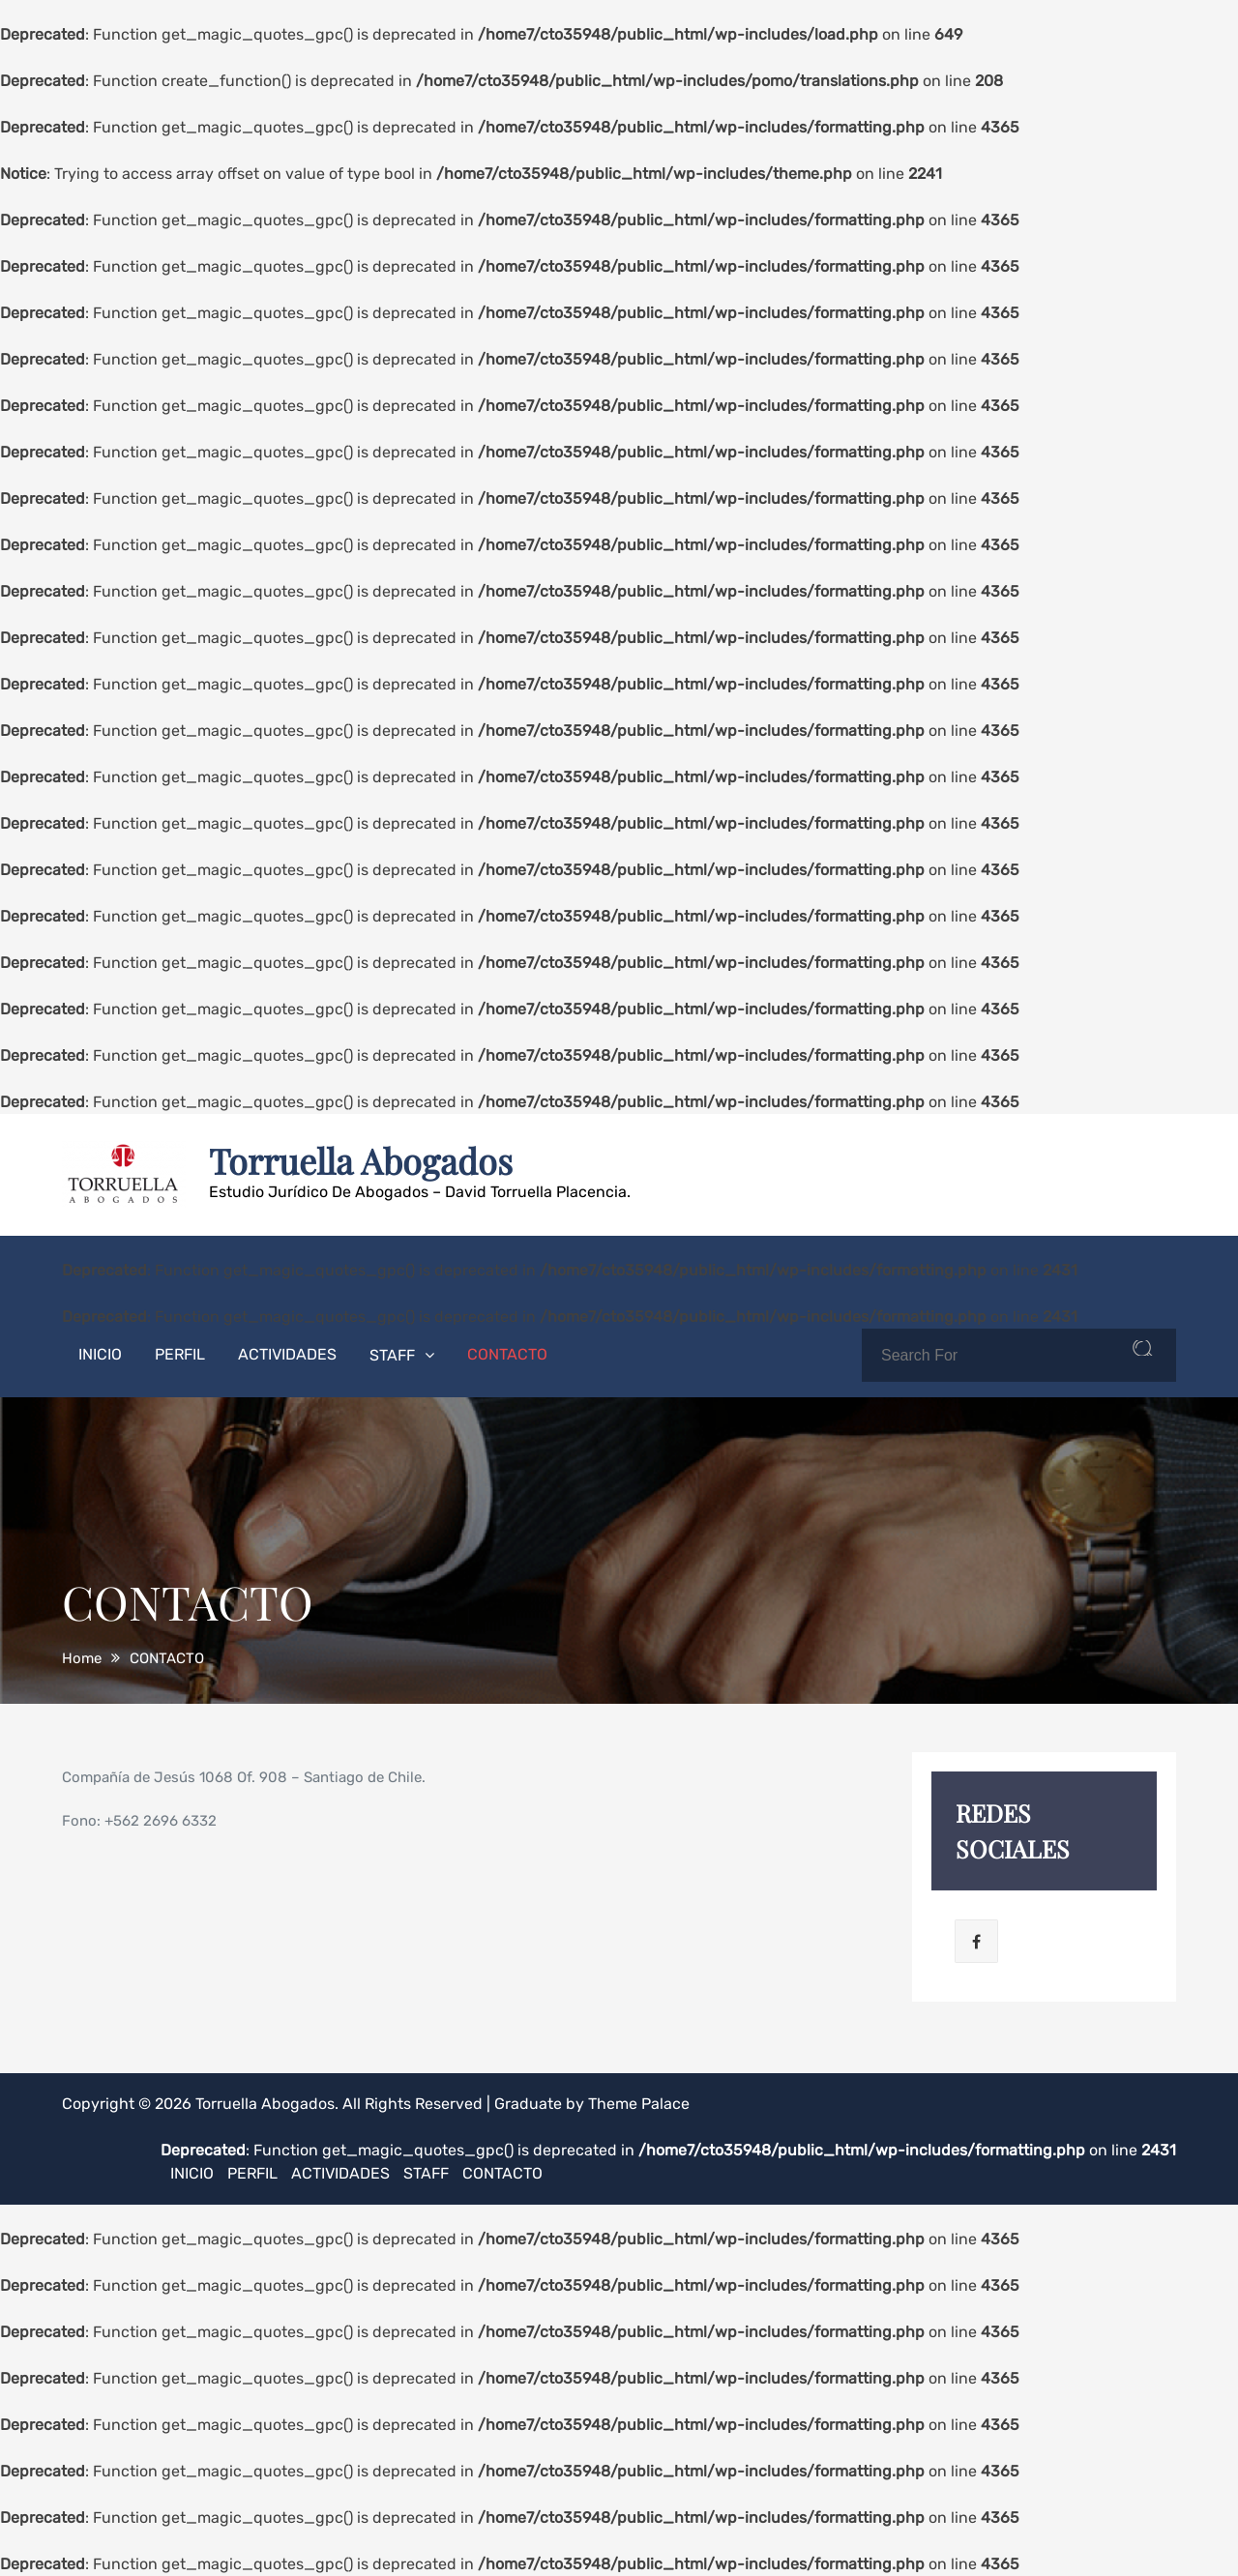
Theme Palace (639, 2103)
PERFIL (180, 1354)
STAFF (392, 1355)
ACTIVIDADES (287, 1354)
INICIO (100, 1354)
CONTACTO (507, 1354)
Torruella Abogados (361, 1160)
